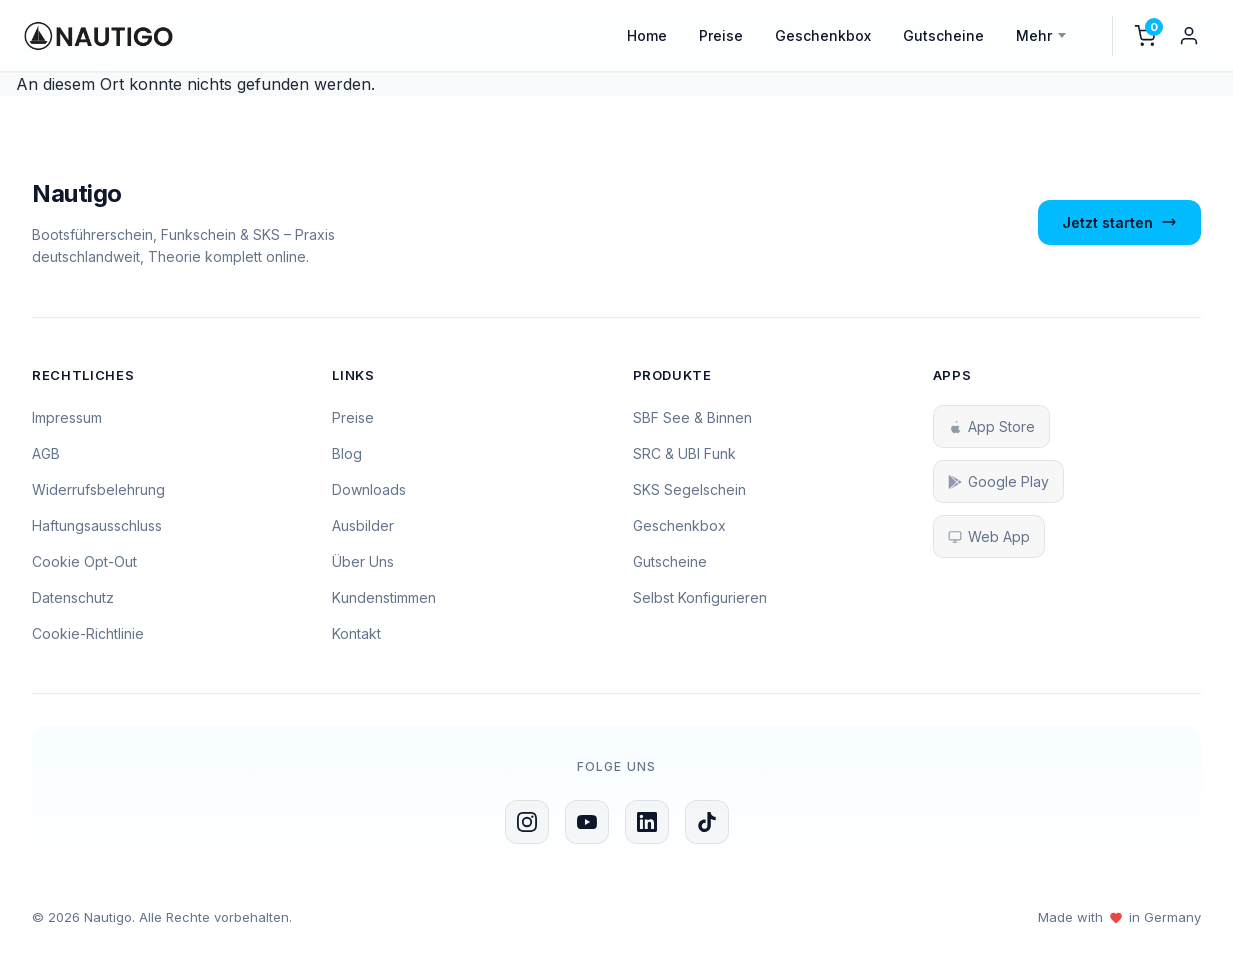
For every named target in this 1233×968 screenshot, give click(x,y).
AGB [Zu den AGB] (46, 453)
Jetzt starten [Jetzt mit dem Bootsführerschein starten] (1119, 222)
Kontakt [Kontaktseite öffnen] (356, 633)
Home (647, 35)
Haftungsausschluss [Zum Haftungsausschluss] (97, 525)
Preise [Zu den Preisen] (353, 417)
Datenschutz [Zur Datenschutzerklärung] (73, 597)
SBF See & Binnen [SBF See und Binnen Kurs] (692, 417)
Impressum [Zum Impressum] (67, 417)
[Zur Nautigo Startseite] (192, 194)
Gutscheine (943, 35)
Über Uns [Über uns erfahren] (363, 561)
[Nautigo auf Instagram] (527, 822)
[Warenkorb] (1145, 36)
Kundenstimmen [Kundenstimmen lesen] (384, 597)
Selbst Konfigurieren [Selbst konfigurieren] (700, 597)
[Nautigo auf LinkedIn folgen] (647, 822)
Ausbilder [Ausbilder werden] (363, 525)
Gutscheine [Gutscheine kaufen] (670, 561)
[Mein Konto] (1189, 36)
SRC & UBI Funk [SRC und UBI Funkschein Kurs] (684, 453)
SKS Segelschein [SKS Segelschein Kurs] (689, 489)
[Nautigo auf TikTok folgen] (707, 822)
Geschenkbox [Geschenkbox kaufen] (679, 525)
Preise (721, 35)
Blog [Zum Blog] (347, 453)
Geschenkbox (823, 35)
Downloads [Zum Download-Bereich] (369, 489)
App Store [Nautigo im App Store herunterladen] (991, 426)
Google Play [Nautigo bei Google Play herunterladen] (998, 481)
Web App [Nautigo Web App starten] (989, 536)
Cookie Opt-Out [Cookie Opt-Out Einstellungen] (84, 561)
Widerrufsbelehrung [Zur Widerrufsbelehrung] (98, 489)
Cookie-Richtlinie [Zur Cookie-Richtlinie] (88, 633)
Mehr (1034, 35)
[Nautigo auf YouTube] (587, 822)
